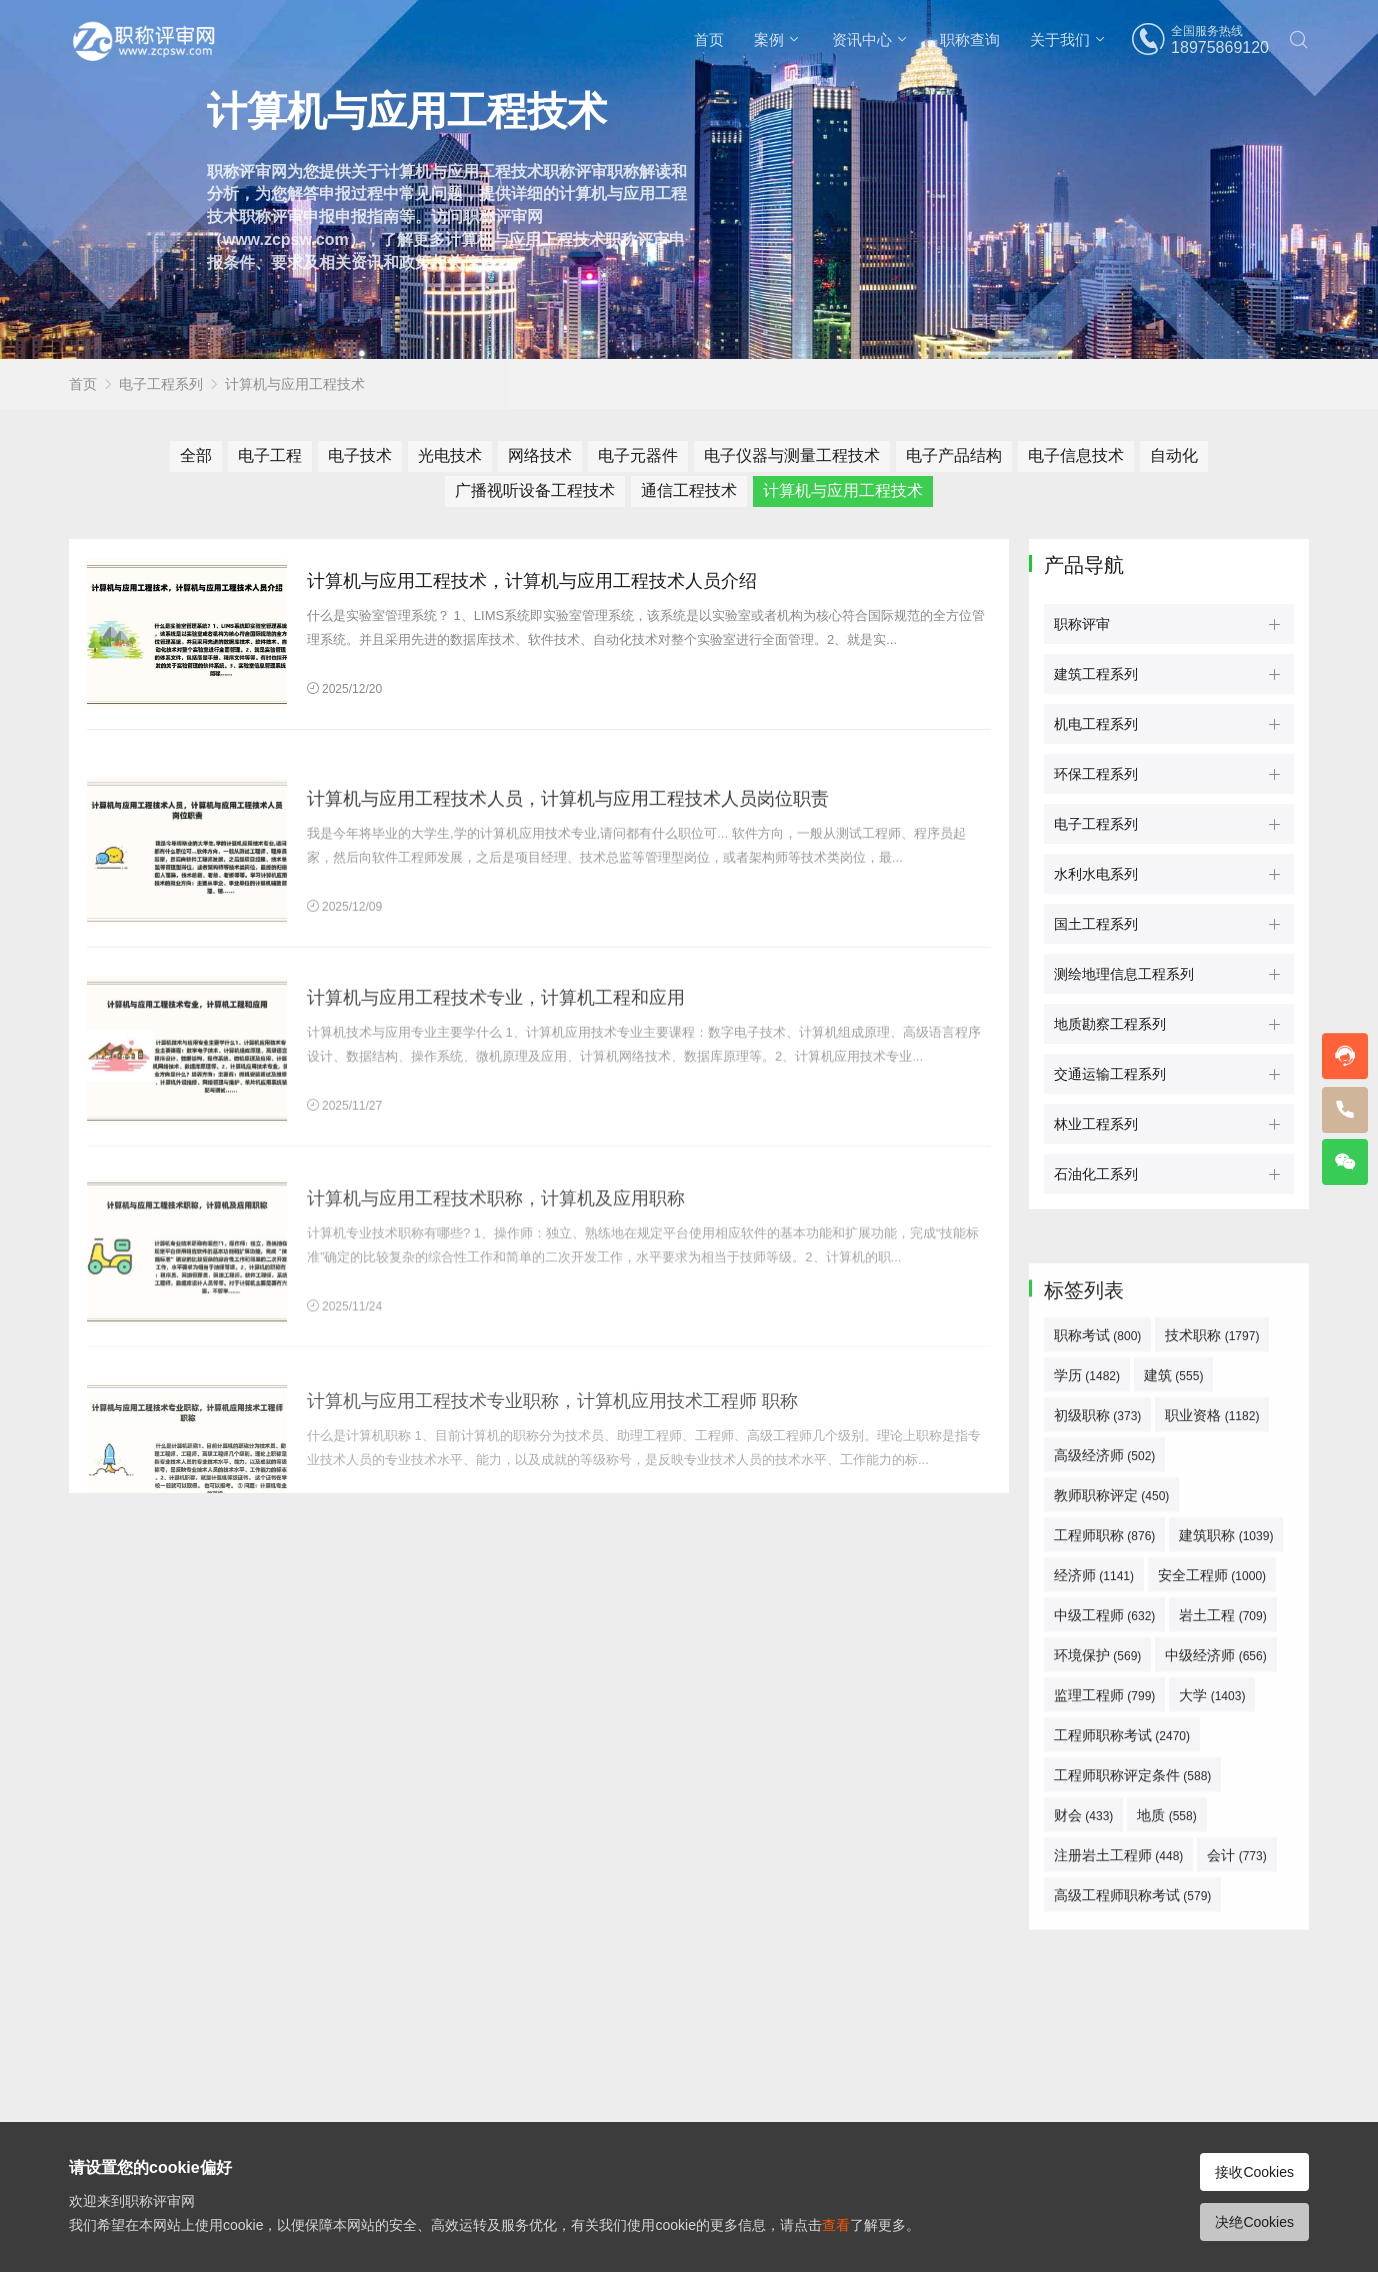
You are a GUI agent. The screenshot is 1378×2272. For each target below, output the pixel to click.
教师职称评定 (1111, 1806)
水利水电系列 (1096, 874)
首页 (709, 39)
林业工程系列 (1096, 1124)
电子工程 (270, 455)
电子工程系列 (161, 384)
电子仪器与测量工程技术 (792, 455)
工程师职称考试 (1122, 2046)
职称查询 (970, 39)
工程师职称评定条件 (1132, 2086)
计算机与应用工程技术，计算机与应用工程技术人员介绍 (532, 581)
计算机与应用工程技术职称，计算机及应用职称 (496, 1341)
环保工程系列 (1096, 774)
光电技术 (450, 455)
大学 (1212, 2006)
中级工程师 (1104, 1926)
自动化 (1174, 455)
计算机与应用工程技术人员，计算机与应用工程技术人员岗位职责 (568, 933)
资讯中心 (862, 39)
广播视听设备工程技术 (535, 490)
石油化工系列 (1096, 1174)
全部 (196, 455)
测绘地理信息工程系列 (1124, 974)
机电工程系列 (1096, 724)
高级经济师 (1104, 1766)
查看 (836, 2225)
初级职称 (1097, 1726)
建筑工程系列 (1096, 674)
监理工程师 (1104, 2006)
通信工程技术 (689, 490)
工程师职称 (1104, 1846)
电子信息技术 (1076, 455)
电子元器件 (638, 455)
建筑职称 (1226, 1846)
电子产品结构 (954, 455)
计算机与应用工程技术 (295, 384)
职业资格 (1212, 1726)
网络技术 (540, 455)
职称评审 (1082, 624)
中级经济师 (1215, 1966)
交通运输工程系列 (1110, 1074)
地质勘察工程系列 (1110, 1024)
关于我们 (1060, 39)
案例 (769, 39)
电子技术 (360, 455)
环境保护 (1097, 1966)
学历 (1087, 1686)
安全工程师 (1212, 1886)
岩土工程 (1222, 1926)
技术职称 (1212, 1646)
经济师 (1094, 1886)
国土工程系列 (1096, 924)
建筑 (1173, 1686)
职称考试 (1097, 1646)
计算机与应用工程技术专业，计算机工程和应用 (496, 1140)
